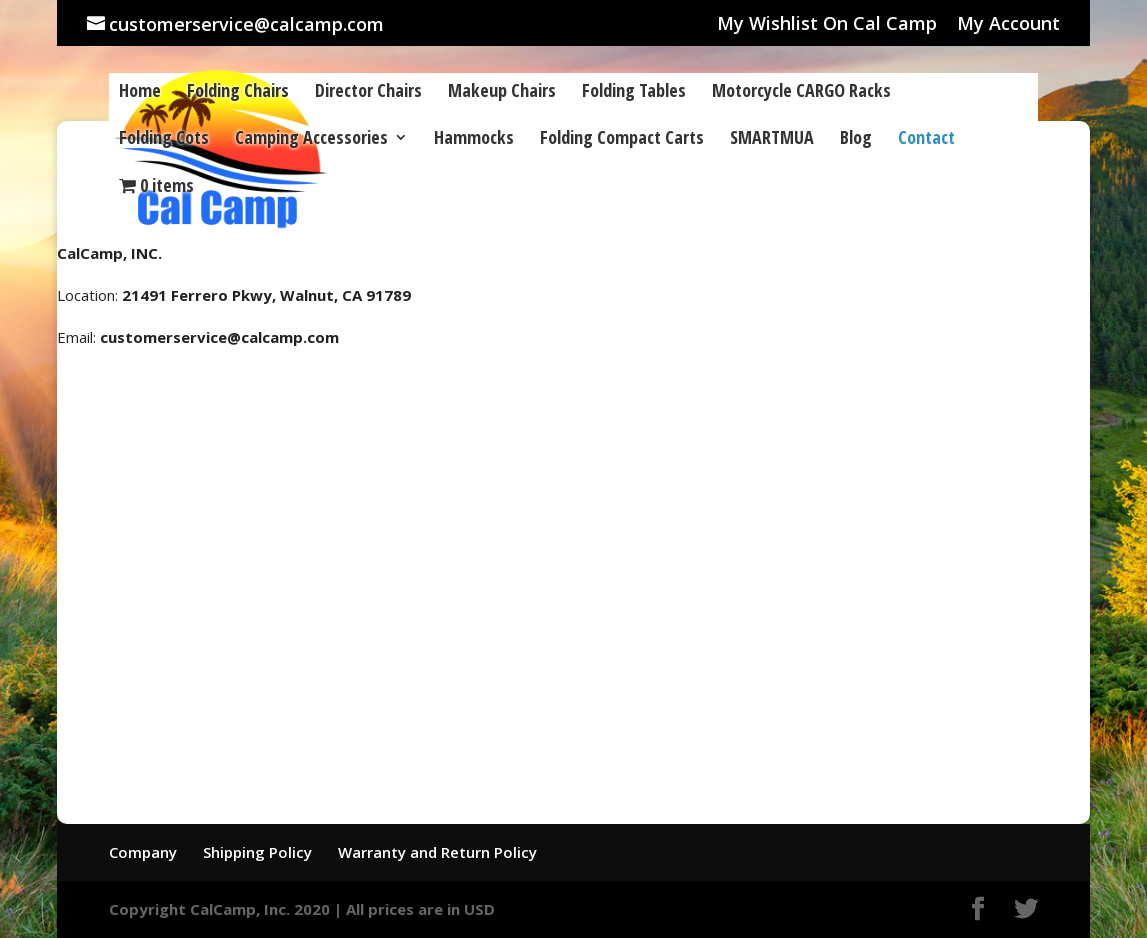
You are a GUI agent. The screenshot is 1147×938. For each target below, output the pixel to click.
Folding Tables (634, 92)
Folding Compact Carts (622, 139)
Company (143, 852)
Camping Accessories (311, 139)
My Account (1008, 24)
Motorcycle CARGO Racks (801, 92)
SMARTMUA (772, 139)
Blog (856, 139)
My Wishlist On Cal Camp (827, 24)
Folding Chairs (238, 92)
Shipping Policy (257, 852)
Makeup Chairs (502, 92)
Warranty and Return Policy (437, 852)
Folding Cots (164, 139)
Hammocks (474, 139)
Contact (926, 139)
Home (140, 92)
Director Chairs (368, 92)
